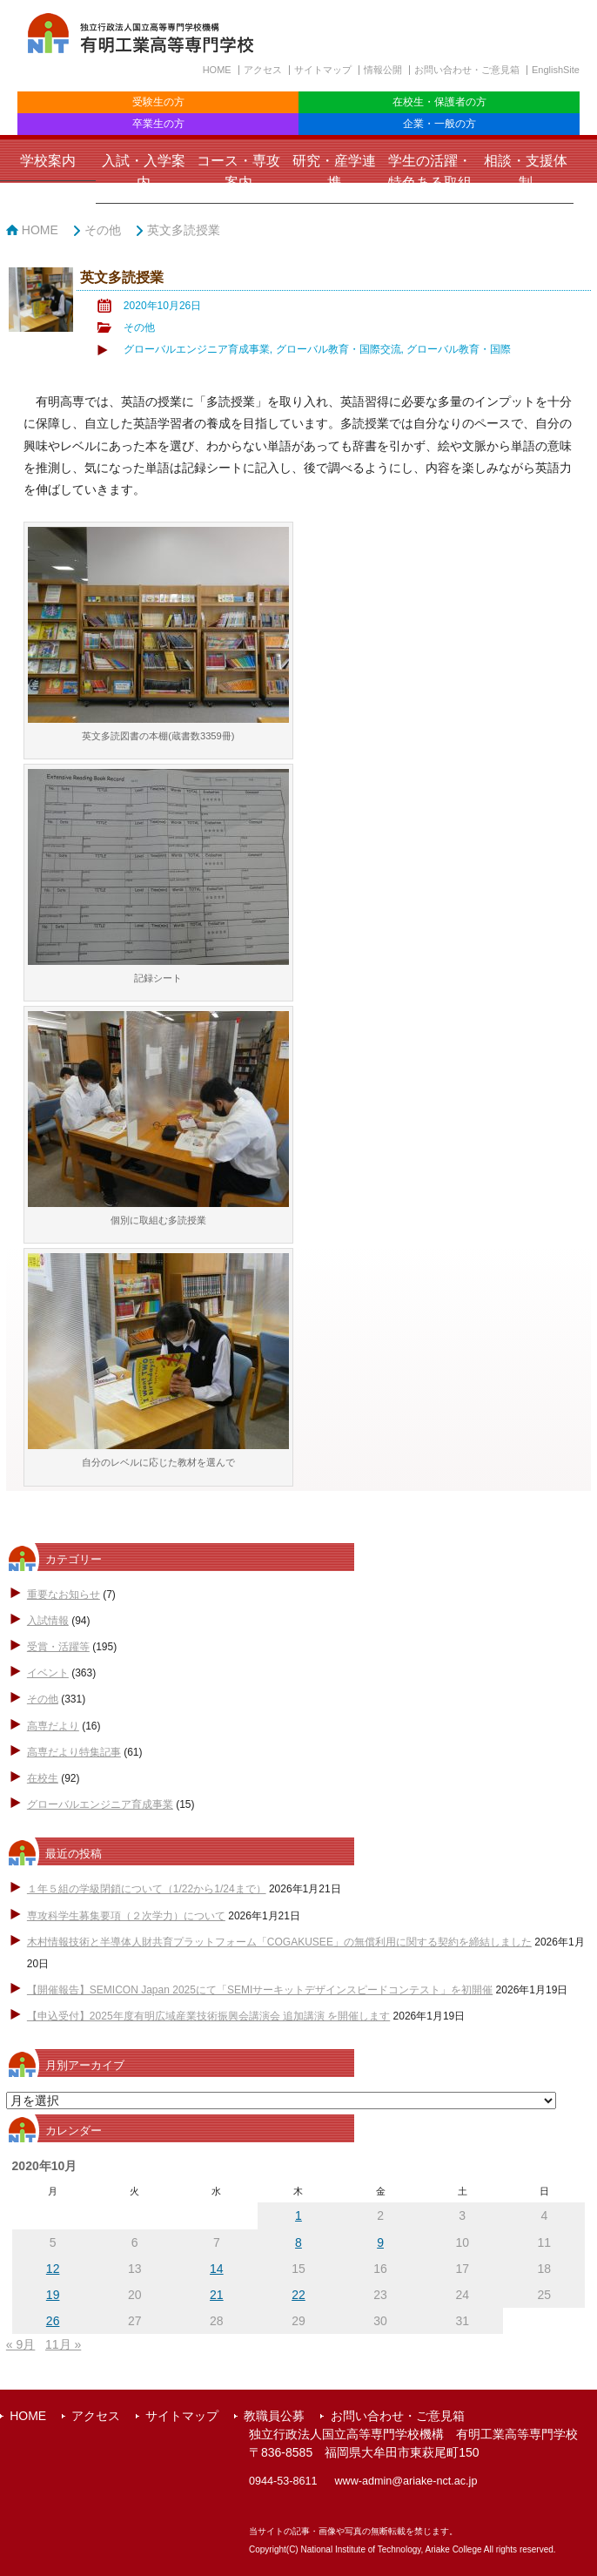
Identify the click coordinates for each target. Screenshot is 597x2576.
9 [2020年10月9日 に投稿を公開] (380, 2242)
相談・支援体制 (525, 171)
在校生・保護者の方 (439, 102)
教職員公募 (274, 2416)
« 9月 (20, 2344)
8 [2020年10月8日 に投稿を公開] (298, 2242)
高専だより (53, 1726)
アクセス (263, 69)
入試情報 (48, 1621)
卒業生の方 (158, 124)
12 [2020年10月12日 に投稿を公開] (53, 2269)
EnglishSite (556, 69)
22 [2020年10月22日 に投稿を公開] (298, 2295)
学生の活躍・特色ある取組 (430, 171)
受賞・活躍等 (58, 1647)
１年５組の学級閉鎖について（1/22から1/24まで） (146, 1889)
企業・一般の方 (439, 124)
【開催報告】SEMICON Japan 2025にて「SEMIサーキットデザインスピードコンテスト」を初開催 (260, 1990)
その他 (102, 230)
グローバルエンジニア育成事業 (197, 349)
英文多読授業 (183, 230)
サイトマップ (323, 69)
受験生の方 (158, 102)
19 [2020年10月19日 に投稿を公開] (53, 2295)
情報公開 (383, 69)
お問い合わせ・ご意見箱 (467, 69)
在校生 (42, 1778)
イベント (48, 1673)
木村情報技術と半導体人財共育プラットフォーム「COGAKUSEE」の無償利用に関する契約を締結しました (279, 1942)
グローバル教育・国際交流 (338, 349)
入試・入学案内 (143, 171)
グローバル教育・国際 (458, 349)
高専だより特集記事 (74, 1752)
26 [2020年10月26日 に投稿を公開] (53, 2321)
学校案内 (48, 160)
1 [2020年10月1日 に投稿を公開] (298, 2215)
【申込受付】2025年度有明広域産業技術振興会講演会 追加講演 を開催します (208, 2016)
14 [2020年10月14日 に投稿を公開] (217, 2269)
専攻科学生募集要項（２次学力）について (126, 1916)
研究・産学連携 (334, 171)
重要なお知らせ (63, 1594)
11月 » (63, 2344)
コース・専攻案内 (238, 171)
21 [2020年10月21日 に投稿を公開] (217, 2295)
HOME (217, 69)
